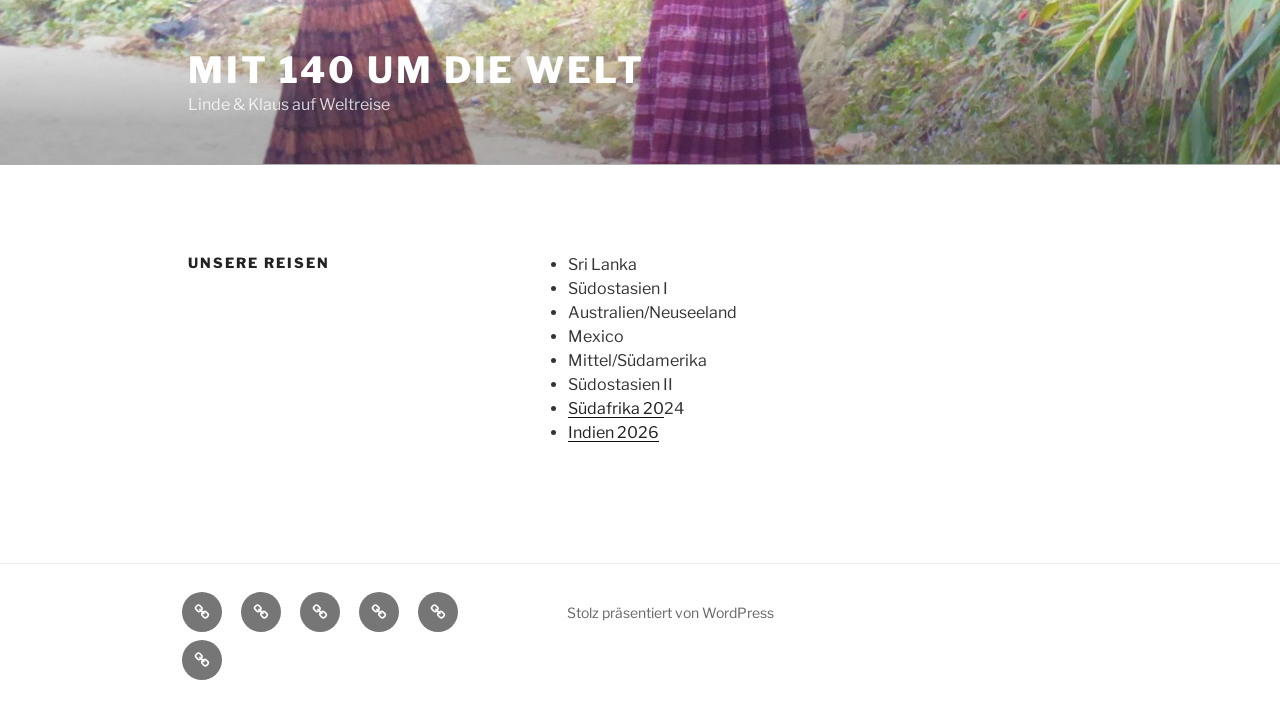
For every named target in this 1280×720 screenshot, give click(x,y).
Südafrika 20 (616, 408)
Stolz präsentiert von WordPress (670, 612)
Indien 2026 (613, 432)
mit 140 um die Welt (416, 70)
